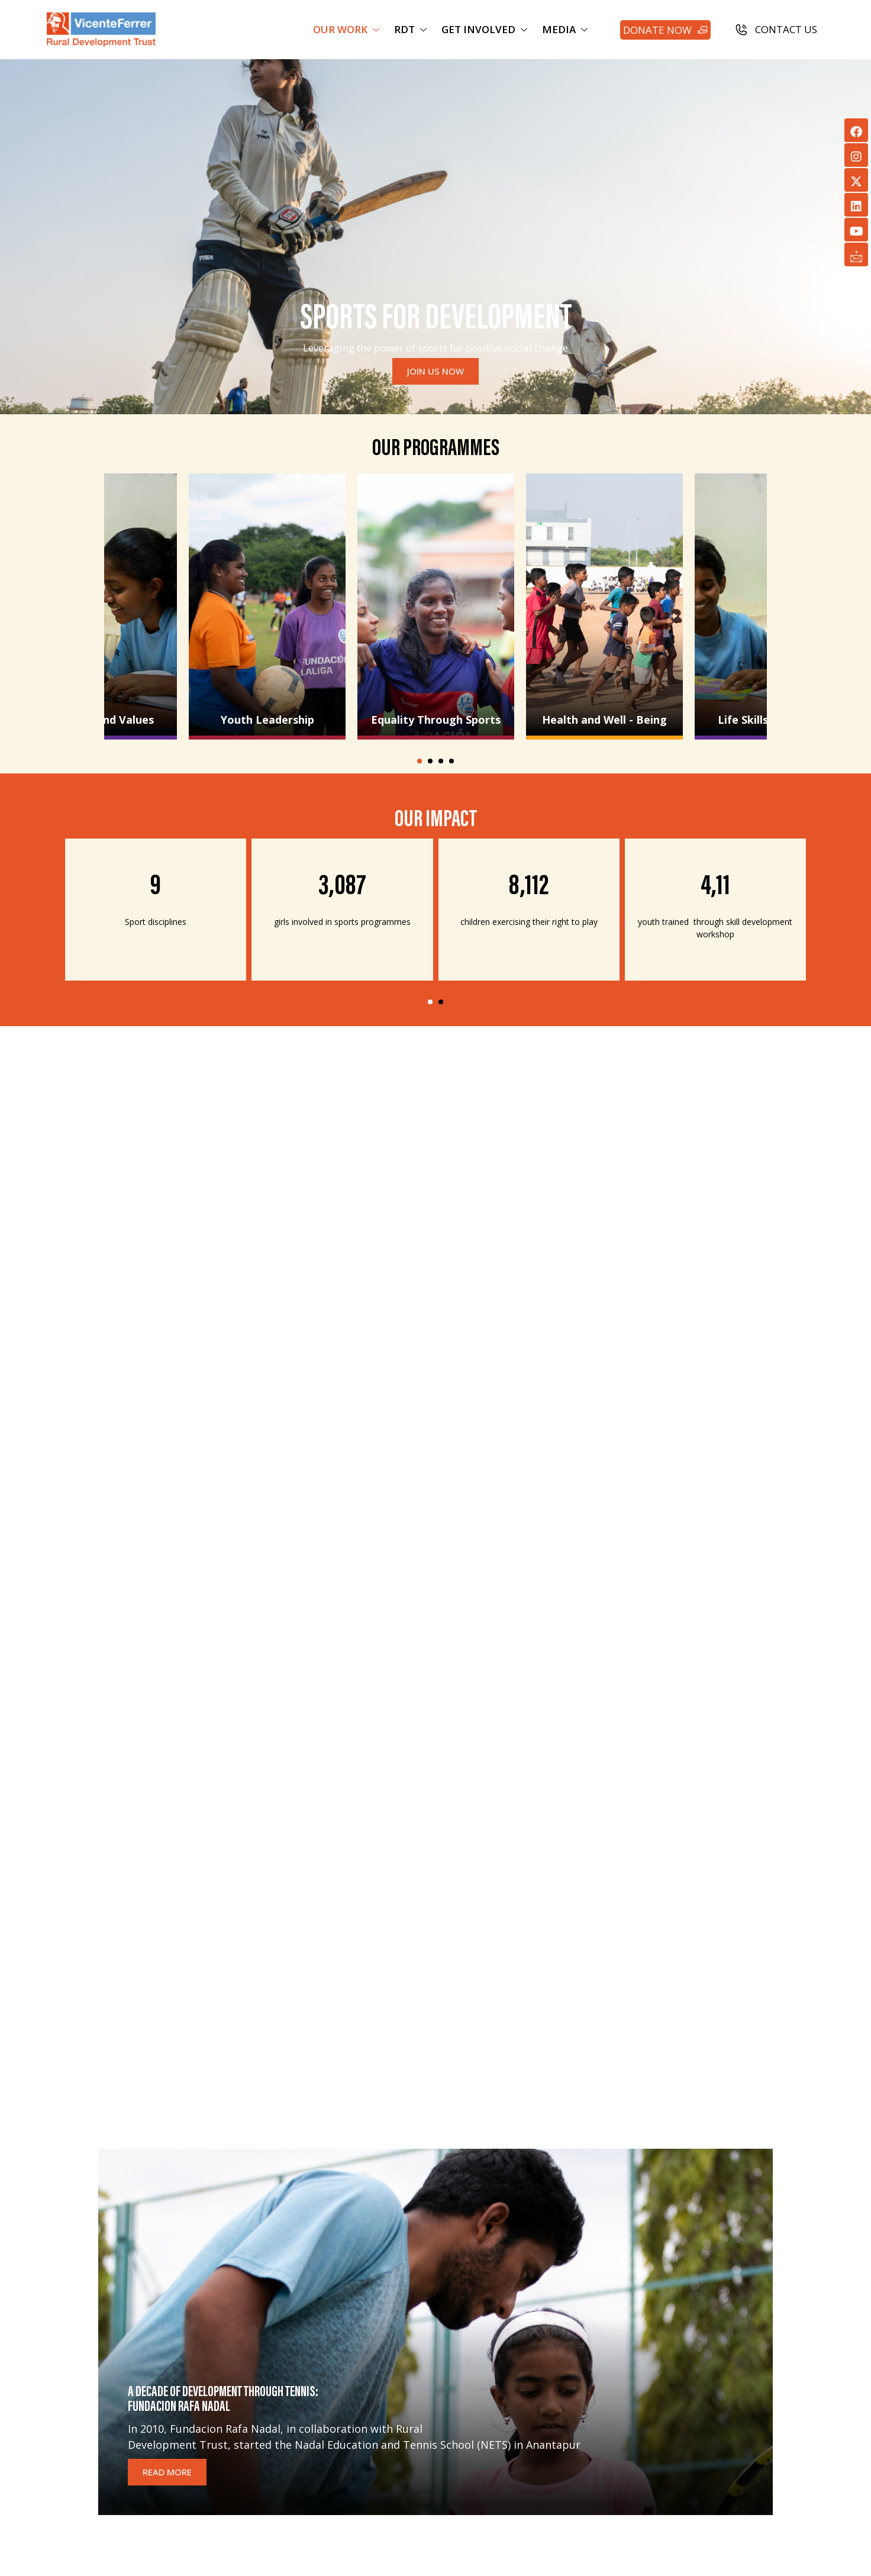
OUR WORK (347, 29)
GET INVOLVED (485, 29)
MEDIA (566, 29)
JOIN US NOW (435, 371)
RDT (412, 29)
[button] (419, 761)
